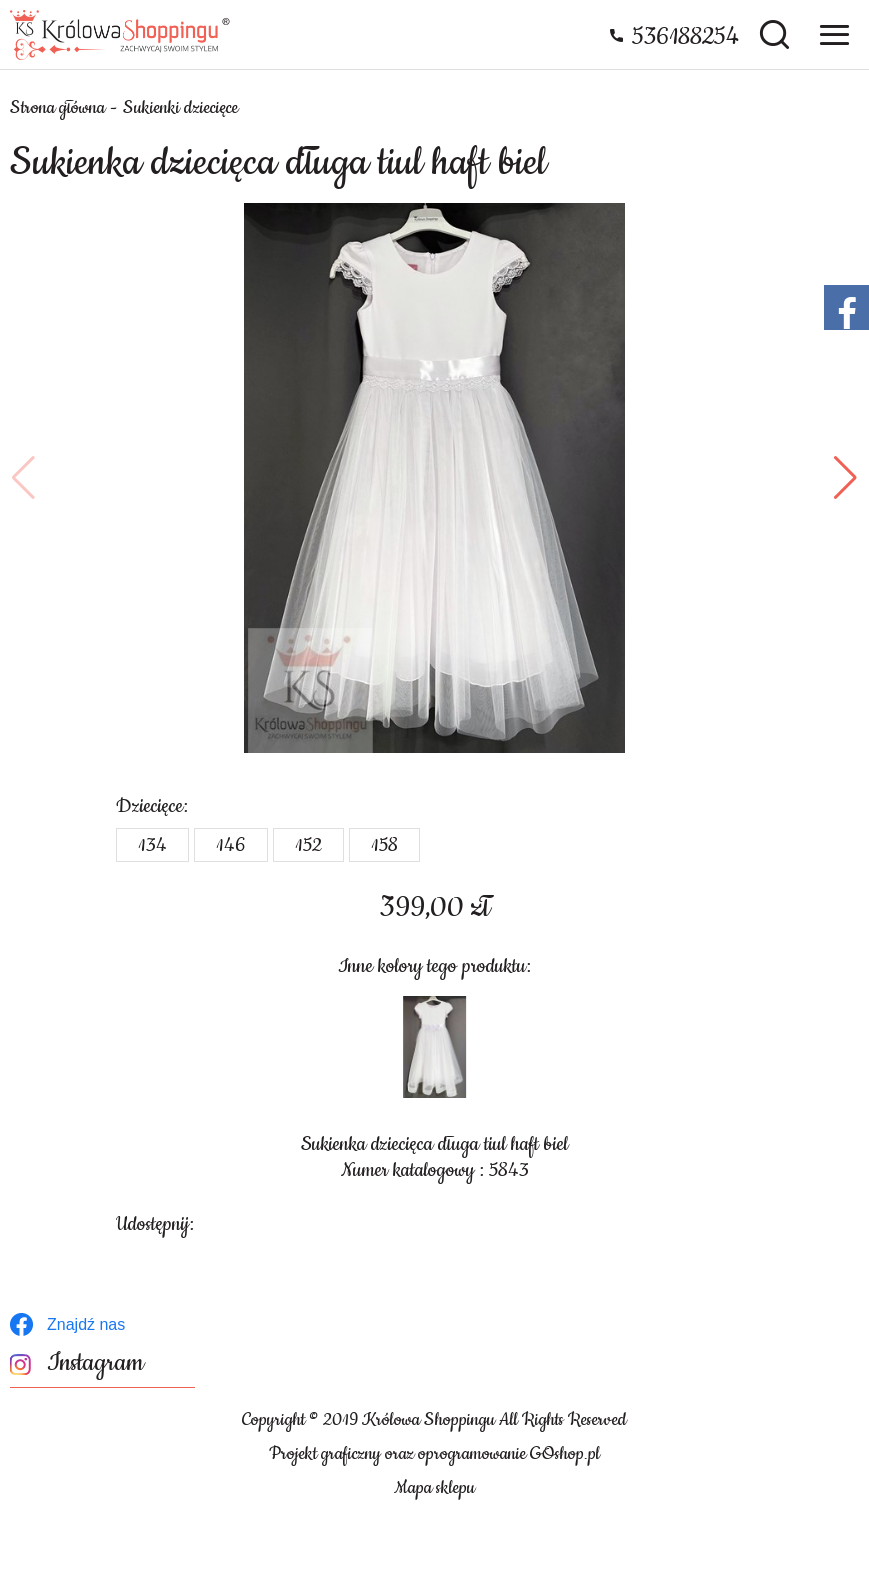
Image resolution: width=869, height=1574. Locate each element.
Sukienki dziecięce (180, 108)
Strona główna (57, 108)
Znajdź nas (86, 1324)
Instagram (95, 1363)
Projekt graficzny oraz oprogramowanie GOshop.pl (434, 1454)
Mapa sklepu (434, 1488)
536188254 (685, 37)
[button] (23, 478)
